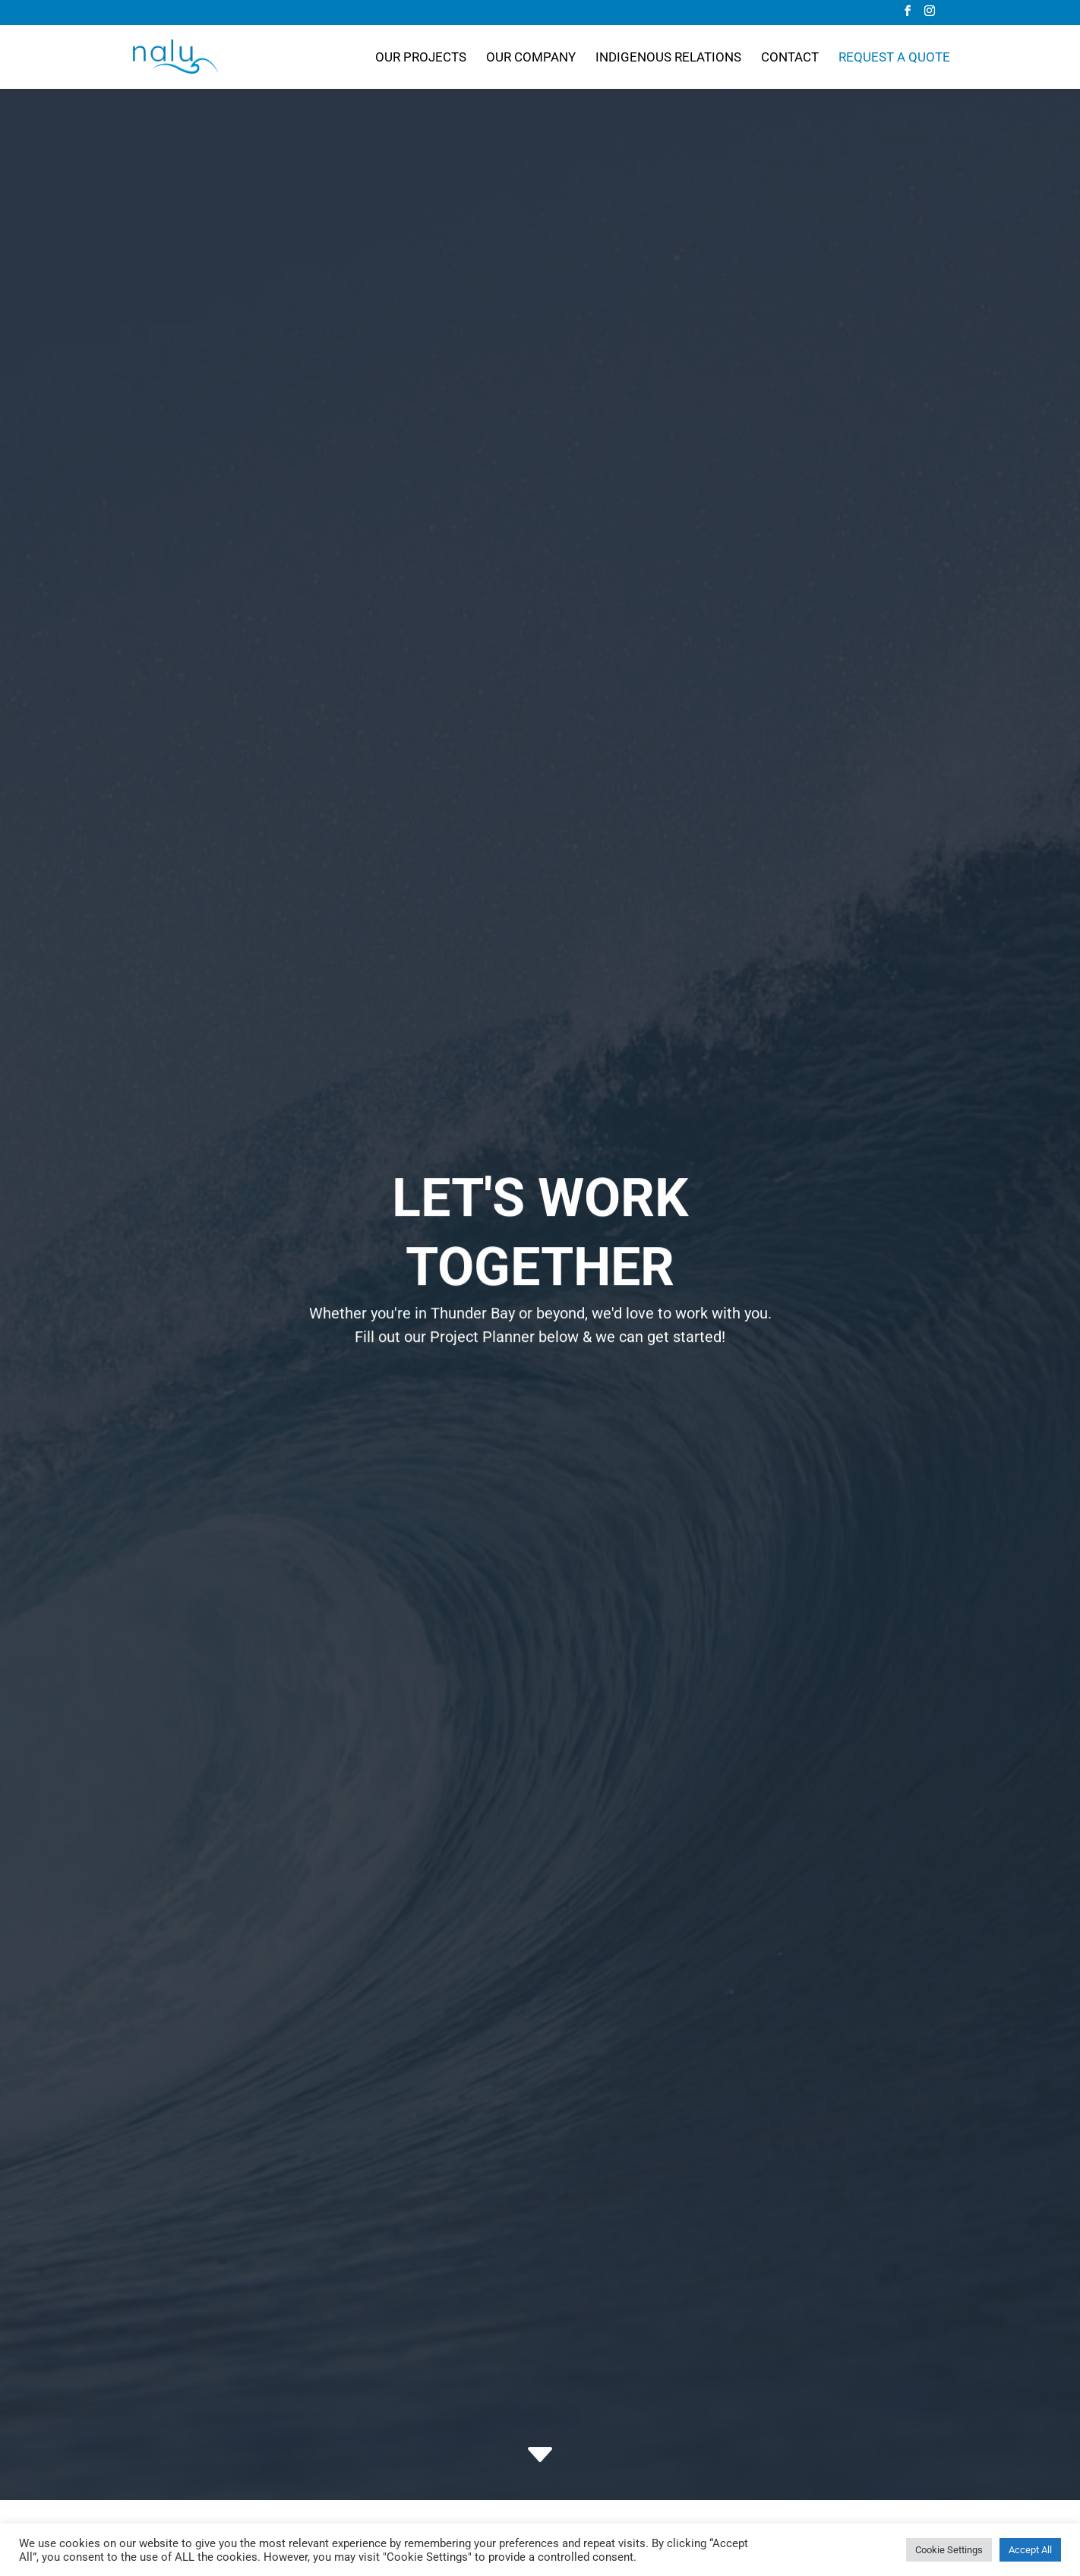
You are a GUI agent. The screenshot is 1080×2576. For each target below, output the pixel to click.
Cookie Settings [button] (949, 2549)
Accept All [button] (1030, 2549)
